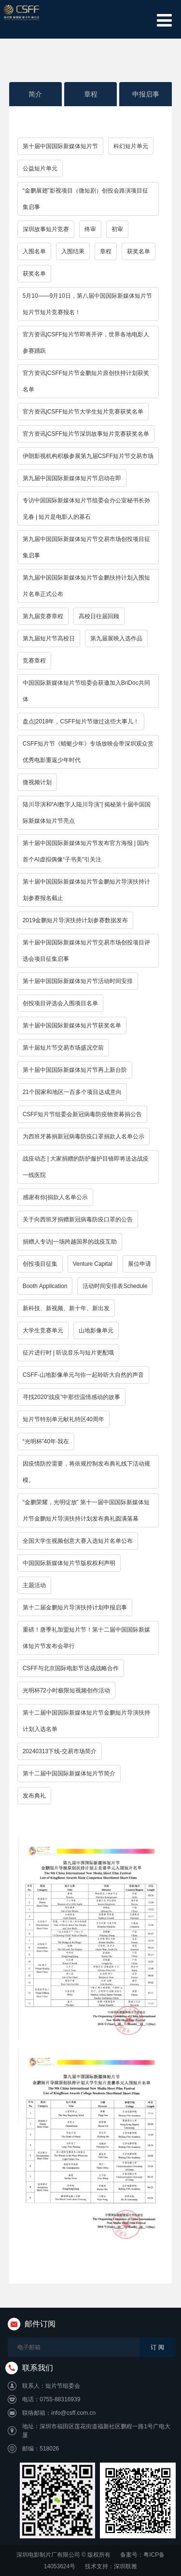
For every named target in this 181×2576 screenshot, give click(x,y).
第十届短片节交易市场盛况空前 (63, 1047)
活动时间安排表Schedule (115, 1286)
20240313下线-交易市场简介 (60, 1751)
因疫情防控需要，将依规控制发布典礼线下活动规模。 (86, 1471)
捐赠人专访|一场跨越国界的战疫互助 (70, 1241)
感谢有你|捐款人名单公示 (55, 1197)
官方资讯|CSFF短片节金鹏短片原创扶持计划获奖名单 (86, 381)
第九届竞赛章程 (43, 616)
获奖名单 (138, 251)
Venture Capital (92, 1263)
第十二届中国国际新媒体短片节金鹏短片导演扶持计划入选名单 (86, 1720)
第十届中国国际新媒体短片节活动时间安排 (78, 981)
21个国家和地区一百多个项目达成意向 (72, 1092)
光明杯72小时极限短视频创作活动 (66, 1690)
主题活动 (34, 1585)
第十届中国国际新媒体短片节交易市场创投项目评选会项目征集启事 (86, 950)
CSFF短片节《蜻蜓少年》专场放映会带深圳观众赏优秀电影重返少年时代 (88, 751)
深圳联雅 (125, 2566)
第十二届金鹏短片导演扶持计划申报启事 (75, 1607)
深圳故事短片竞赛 (46, 229)
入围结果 (72, 251)
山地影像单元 (96, 1330)
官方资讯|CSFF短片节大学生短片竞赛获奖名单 (83, 411)
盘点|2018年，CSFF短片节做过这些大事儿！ (81, 721)
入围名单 (34, 251)
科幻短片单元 (130, 146)
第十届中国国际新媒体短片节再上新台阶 (75, 1069)
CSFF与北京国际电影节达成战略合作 (71, 1668)
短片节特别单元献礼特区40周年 (63, 1419)
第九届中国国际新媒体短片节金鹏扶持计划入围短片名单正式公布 (86, 585)
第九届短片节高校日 (49, 638)
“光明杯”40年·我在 (46, 1441)
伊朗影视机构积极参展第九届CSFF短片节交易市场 (88, 456)
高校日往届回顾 (99, 616)
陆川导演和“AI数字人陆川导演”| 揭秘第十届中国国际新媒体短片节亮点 (87, 812)
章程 (90, 94)
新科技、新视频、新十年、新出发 (66, 1308)
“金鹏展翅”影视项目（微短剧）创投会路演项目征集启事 (85, 198)
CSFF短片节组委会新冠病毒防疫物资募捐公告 (82, 1114)
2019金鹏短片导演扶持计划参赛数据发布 (75, 920)
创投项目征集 (40, 1263)
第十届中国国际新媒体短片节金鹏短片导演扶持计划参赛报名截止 (86, 889)
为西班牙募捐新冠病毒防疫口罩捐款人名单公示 (83, 1136)
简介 (35, 94)
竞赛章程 (34, 660)
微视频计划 (37, 782)
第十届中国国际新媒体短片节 (60, 146)
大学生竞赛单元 (43, 1330)
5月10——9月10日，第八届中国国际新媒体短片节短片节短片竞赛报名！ (87, 304)
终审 (90, 229)
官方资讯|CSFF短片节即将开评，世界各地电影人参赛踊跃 (86, 342)
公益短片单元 (40, 168)
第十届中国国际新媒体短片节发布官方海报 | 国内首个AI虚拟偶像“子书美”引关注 (86, 851)
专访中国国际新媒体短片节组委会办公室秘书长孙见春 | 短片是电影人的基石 (86, 508)
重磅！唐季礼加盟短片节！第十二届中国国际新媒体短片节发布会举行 (86, 1637)
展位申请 (139, 1263)
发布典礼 (34, 1795)
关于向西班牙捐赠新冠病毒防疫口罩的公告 (78, 1219)
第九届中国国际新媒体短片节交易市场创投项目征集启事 (86, 547)
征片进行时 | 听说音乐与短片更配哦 (68, 1352)
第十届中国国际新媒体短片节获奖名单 (72, 1025)
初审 (117, 229)
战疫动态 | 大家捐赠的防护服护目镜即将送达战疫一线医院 (86, 1166)
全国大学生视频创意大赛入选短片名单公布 (78, 1540)
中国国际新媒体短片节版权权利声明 (69, 1563)
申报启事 (145, 94)
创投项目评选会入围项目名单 (60, 1003)
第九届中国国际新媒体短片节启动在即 (72, 478)
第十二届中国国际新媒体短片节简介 (69, 1773)
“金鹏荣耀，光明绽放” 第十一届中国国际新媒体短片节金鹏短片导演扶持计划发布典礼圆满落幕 (86, 1510)
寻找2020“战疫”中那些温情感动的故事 (72, 1397)
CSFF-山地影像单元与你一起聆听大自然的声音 (83, 1374)
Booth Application (45, 1286)
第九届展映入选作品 (116, 638)
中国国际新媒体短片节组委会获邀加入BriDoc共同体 (86, 691)
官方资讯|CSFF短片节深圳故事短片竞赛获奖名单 (86, 433)
